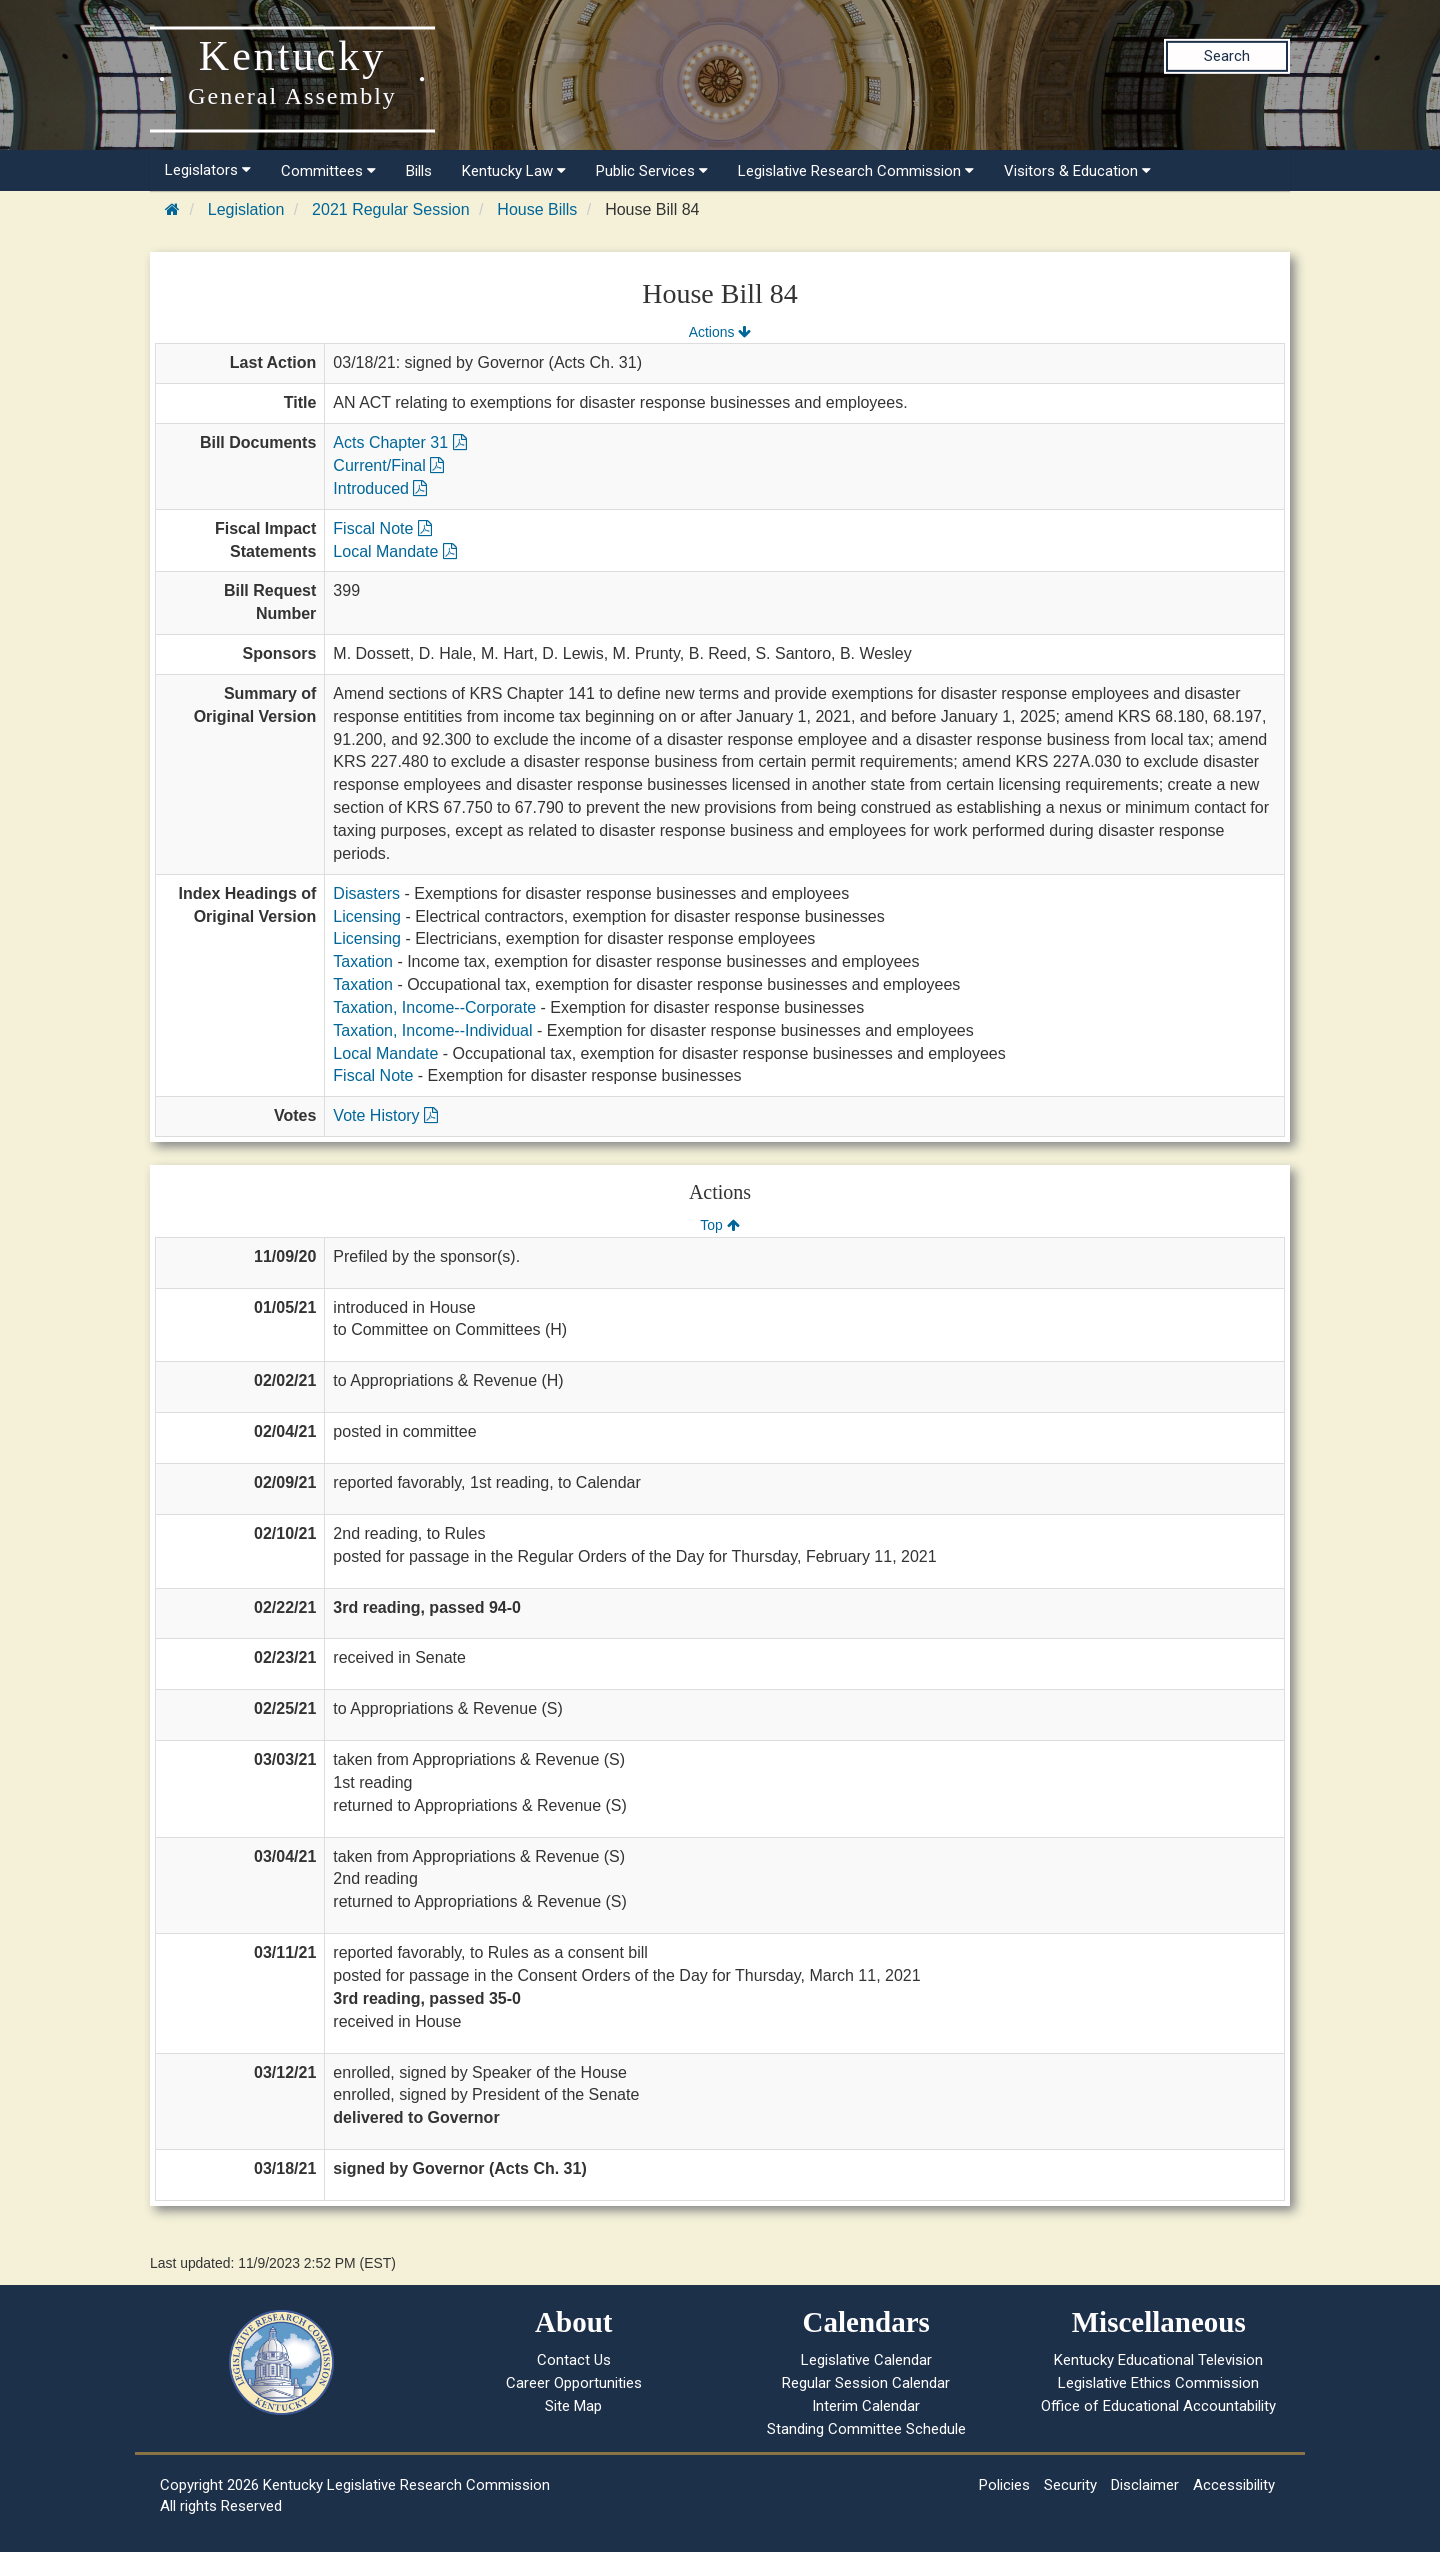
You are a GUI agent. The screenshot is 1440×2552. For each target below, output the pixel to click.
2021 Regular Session (390, 209)
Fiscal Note (382, 528)
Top (719, 1225)
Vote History (385, 1115)
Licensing (367, 916)
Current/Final (388, 465)
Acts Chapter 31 (399, 442)
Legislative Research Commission (856, 171)
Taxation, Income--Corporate (434, 1007)
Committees (328, 171)
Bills (419, 171)
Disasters (366, 893)
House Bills (537, 209)
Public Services (652, 171)
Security (1070, 2485)
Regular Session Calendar (866, 2383)
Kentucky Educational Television (1158, 2360)
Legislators (208, 170)
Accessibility (1234, 2485)
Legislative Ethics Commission (1158, 2383)
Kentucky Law (514, 171)
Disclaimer (1145, 2485)
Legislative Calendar (866, 2360)
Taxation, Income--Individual (432, 1030)
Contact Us (574, 2360)
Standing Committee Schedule (866, 2429)
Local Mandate (394, 551)
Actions (720, 332)
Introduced (380, 488)
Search (1227, 56)
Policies (1004, 2485)
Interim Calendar (866, 2406)
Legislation (246, 209)
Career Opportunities (574, 2383)
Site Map (573, 2406)
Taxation (363, 961)
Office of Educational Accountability (1158, 2406)
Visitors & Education (1077, 171)
